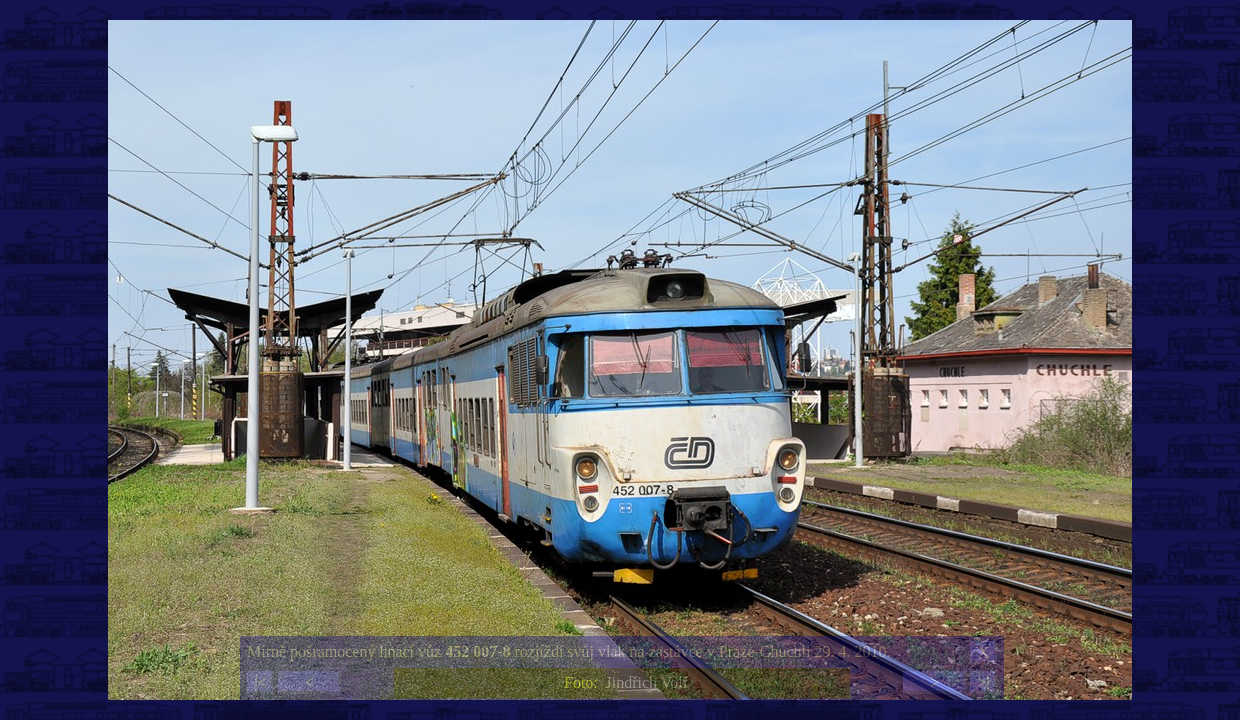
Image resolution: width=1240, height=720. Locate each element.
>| (983, 682)
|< (260, 682)
